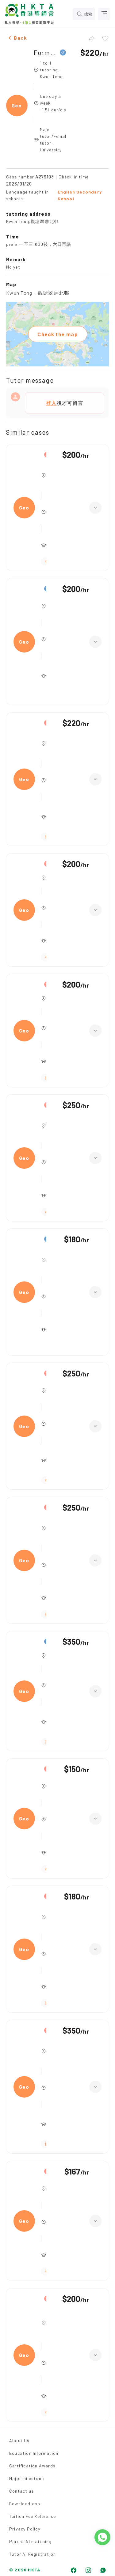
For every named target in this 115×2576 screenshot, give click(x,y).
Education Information (33, 2453)
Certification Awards (32, 2465)
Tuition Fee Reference (32, 2516)
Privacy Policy (24, 2528)
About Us (19, 2440)
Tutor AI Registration (32, 2554)
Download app (24, 2503)
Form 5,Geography (45, 52)
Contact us (21, 2491)
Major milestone (26, 2478)
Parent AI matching (30, 2541)
